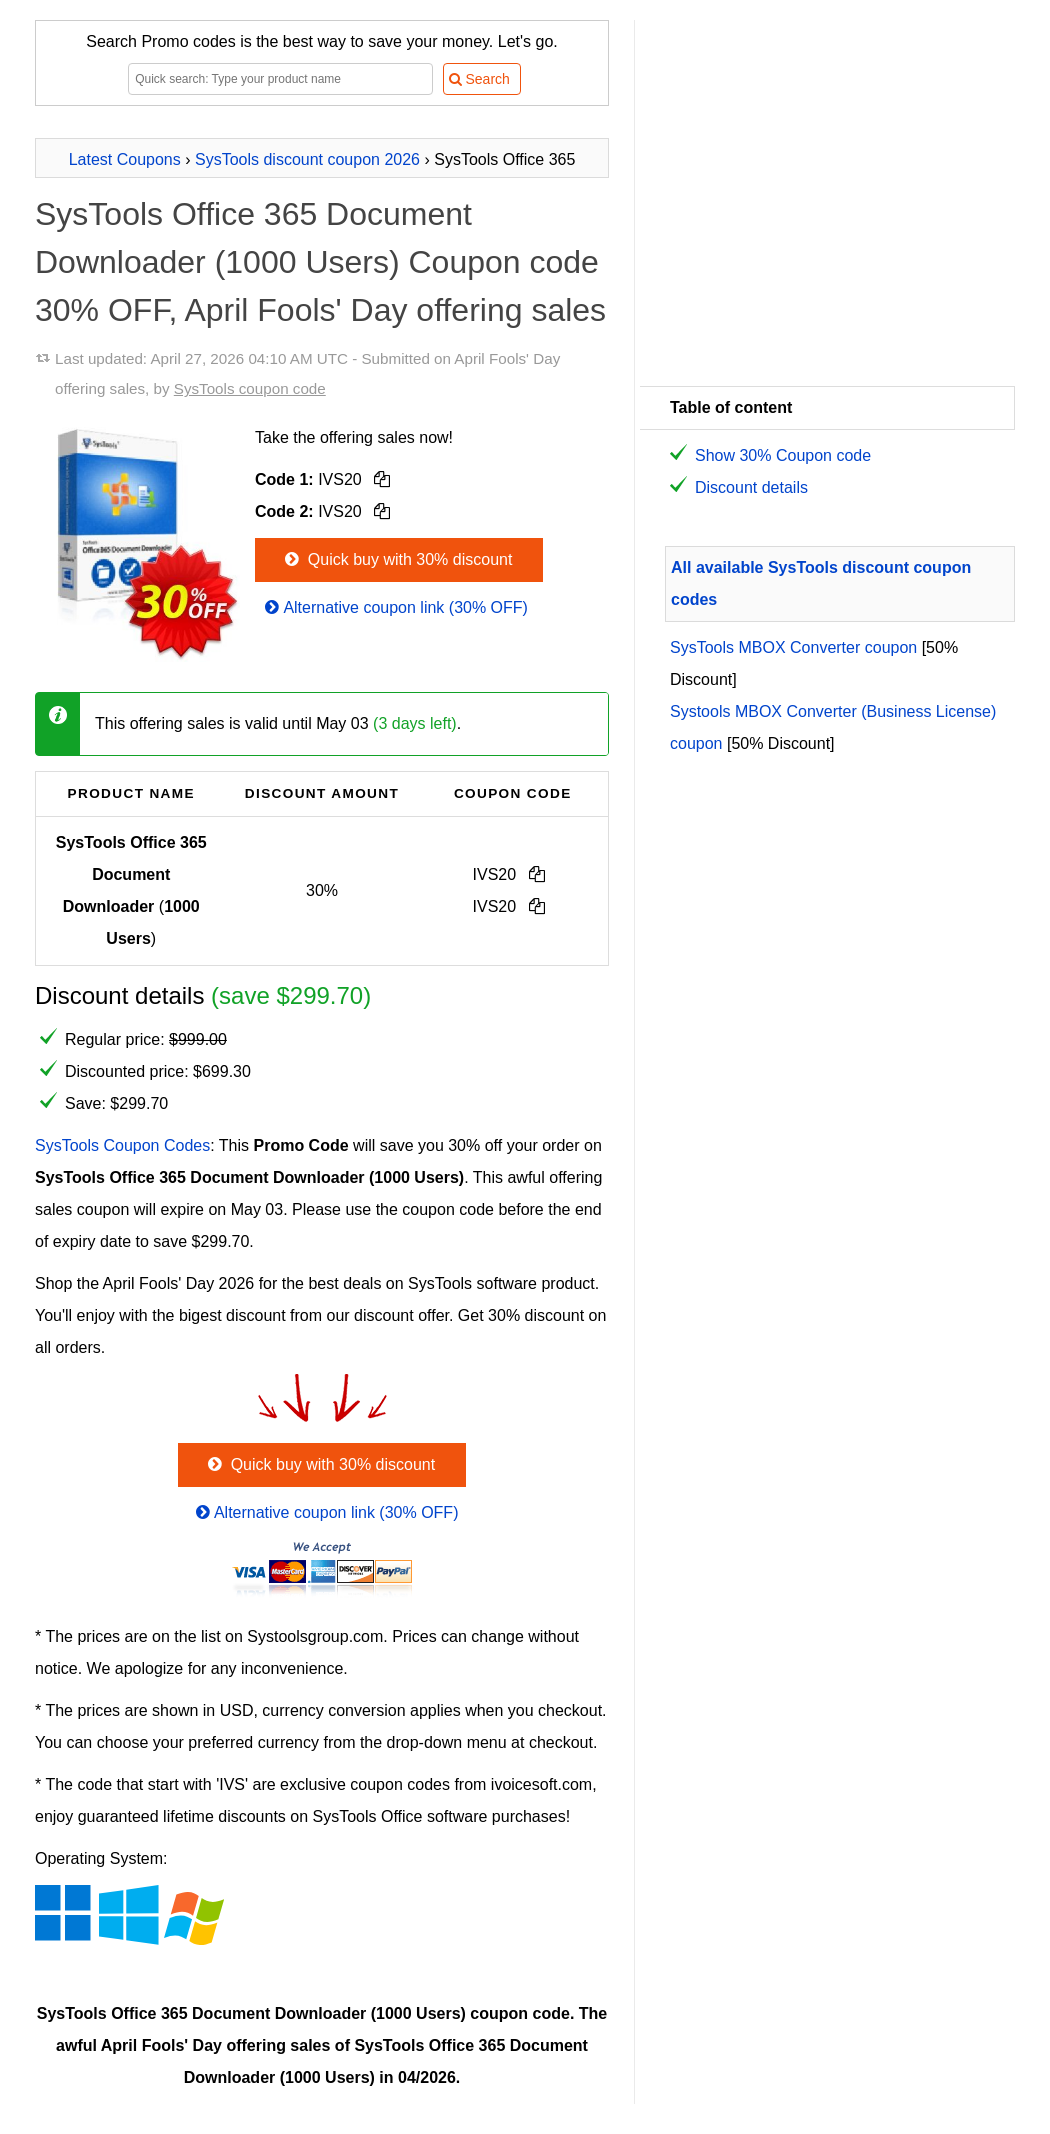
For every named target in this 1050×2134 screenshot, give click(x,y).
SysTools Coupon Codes (122, 1145)
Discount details (751, 487)
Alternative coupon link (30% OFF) (394, 607)
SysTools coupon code (250, 388)
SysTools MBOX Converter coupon (793, 647)
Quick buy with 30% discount (396, 559)
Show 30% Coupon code (783, 455)
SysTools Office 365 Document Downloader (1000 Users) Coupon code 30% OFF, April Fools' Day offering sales (320, 262)
